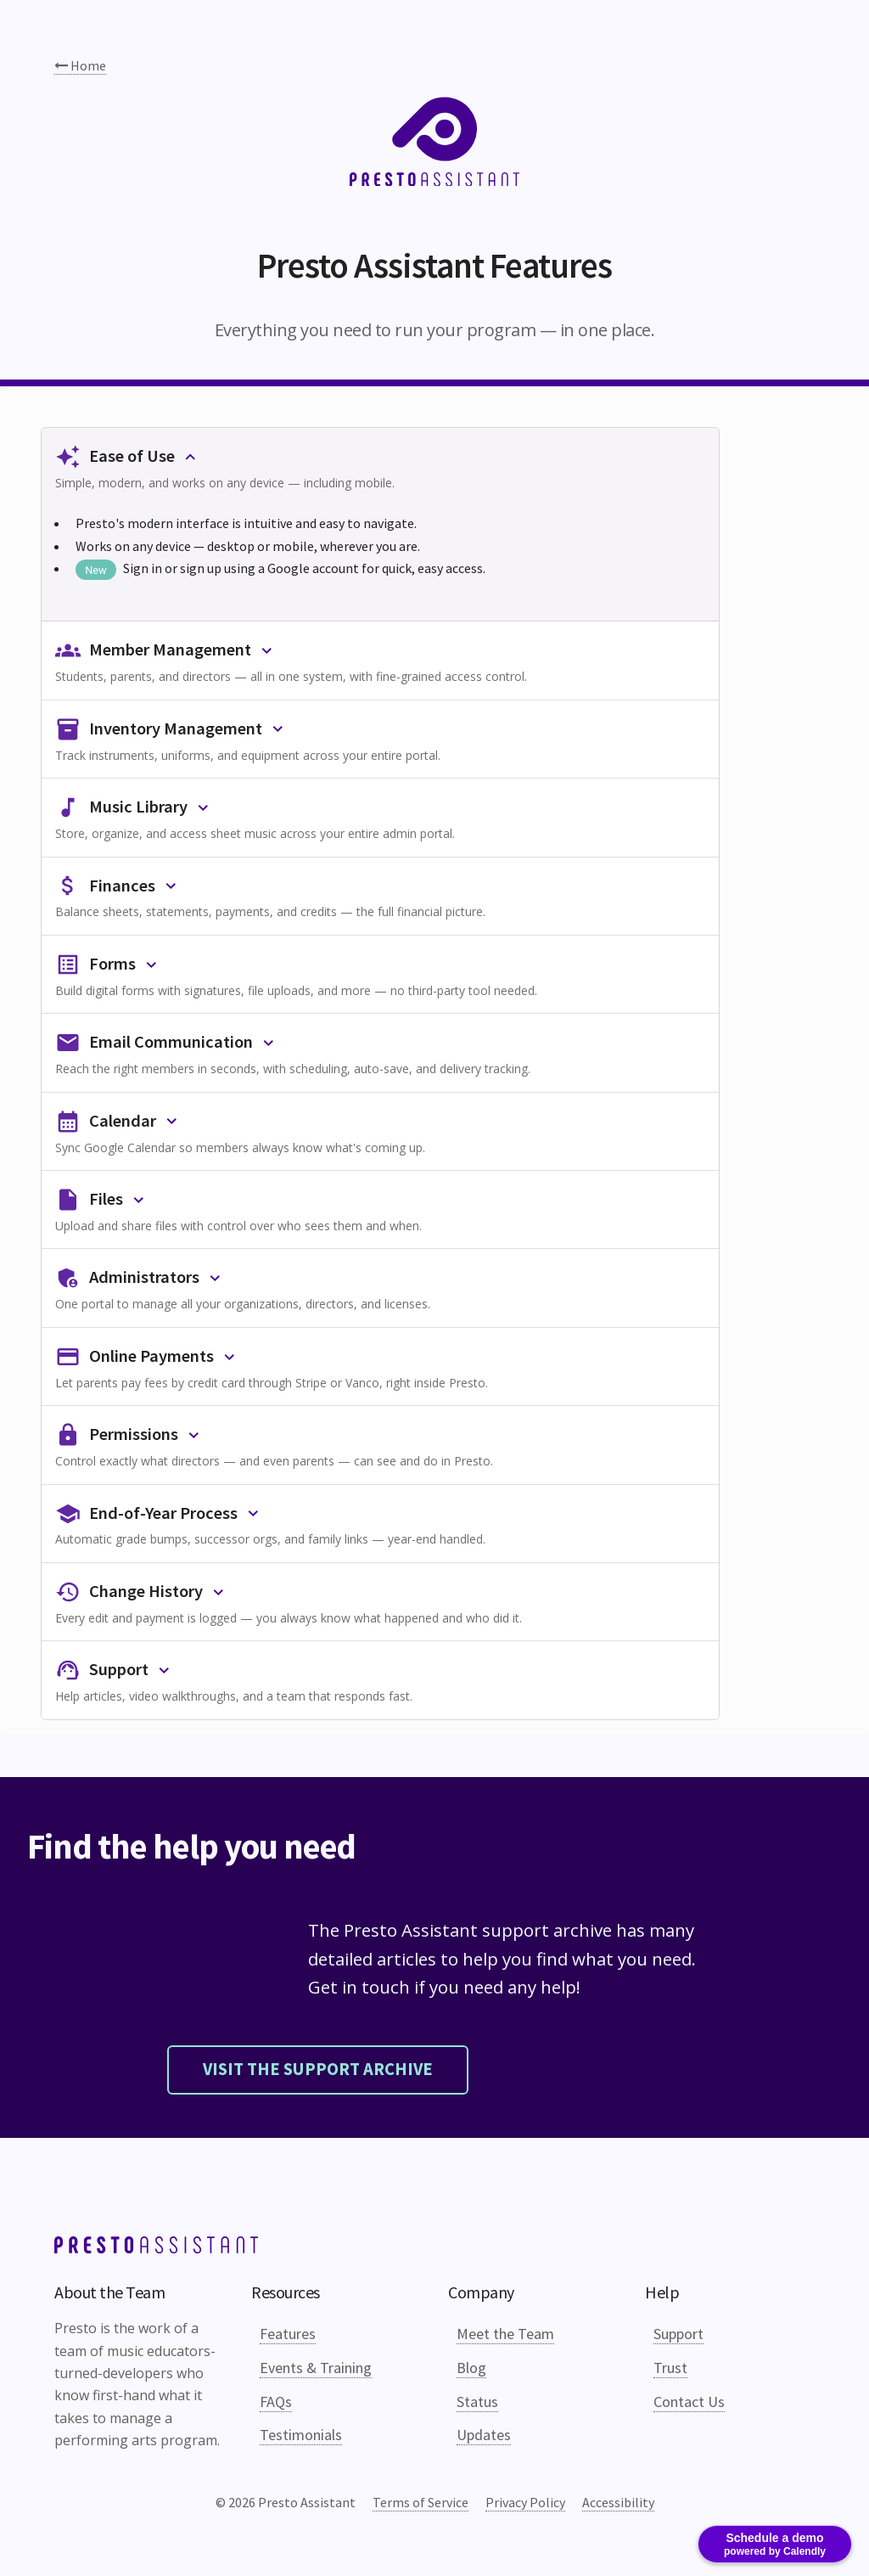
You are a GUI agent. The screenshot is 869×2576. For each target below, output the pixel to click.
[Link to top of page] (156, 2248)
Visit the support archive (318, 2069)
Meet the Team (505, 2333)
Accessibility (618, 2502)
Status (477, 2401)
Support (678, 2333)
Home (80, 65)
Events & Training (316, 2367)
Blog (471, 2367)
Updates (484, 2434)
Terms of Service (420, 2502)
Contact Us (689, 2401)
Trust (670, 2367)
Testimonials (301, 2434)
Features (288, 2333)
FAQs (276, 2401)
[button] (380, 466)
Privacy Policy (525, 2502)
